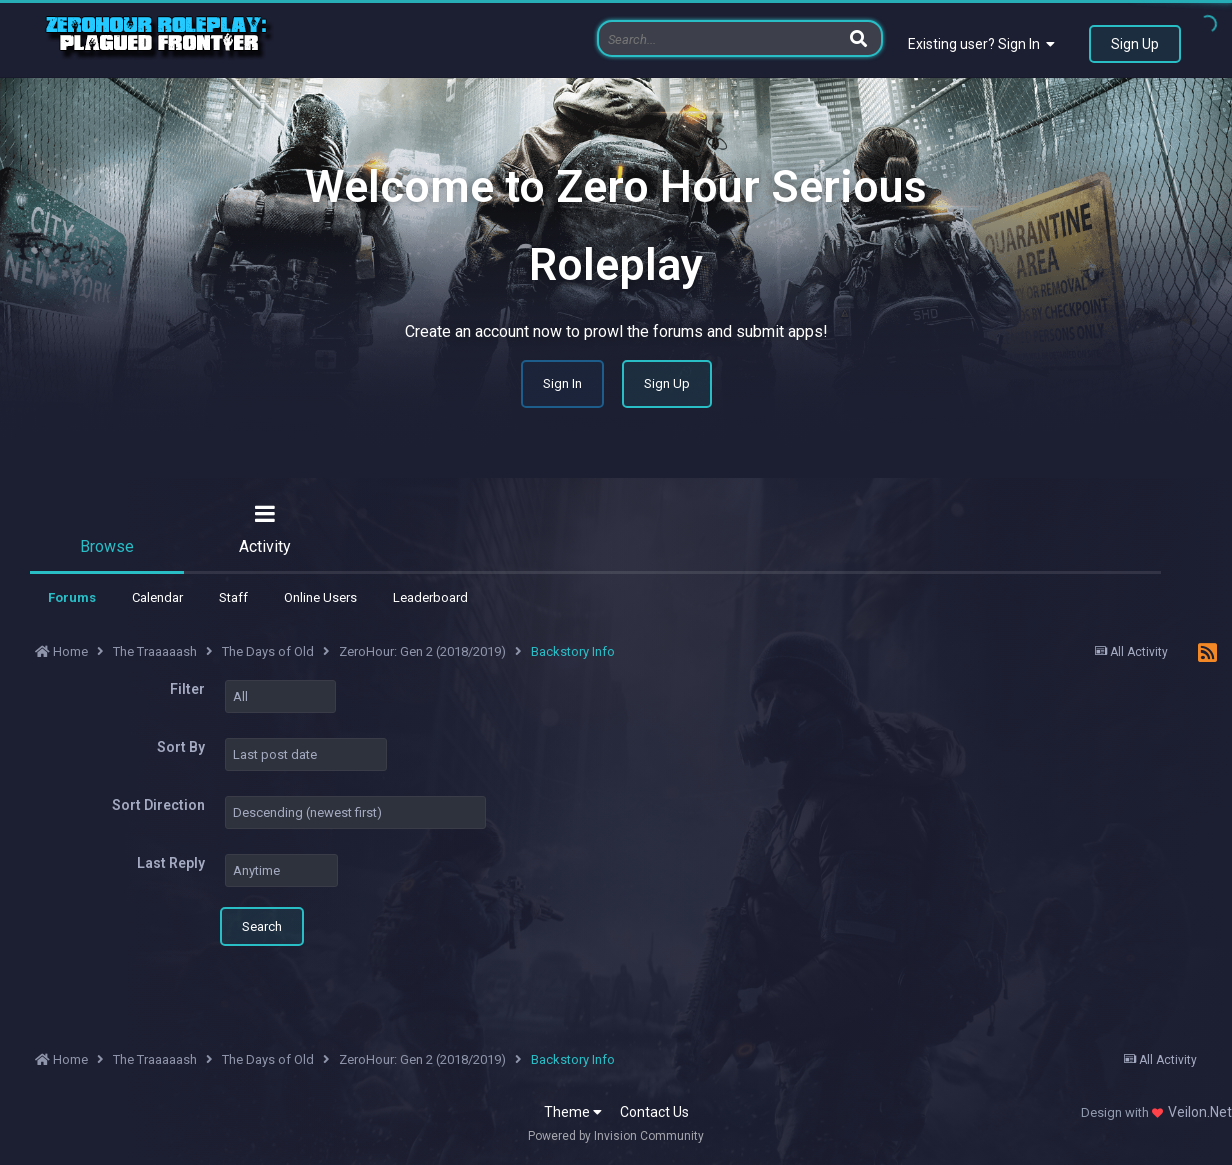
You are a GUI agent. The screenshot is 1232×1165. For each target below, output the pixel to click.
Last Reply (171, 863)
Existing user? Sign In (981, 44)
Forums (72, 597)
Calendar (157, 597)
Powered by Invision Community (616, 1136)
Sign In (562, 383)
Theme (573, 1112)
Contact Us (654, 1112)
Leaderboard (430, 597)
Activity (265, 546)
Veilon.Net (1200, 1112)
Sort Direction (158, 805)
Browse (107, 546)
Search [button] (262, 926)
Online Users (320, 597)
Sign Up (1135, 44)
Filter (187, 689)
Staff (233, 597)
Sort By (181, 747)
